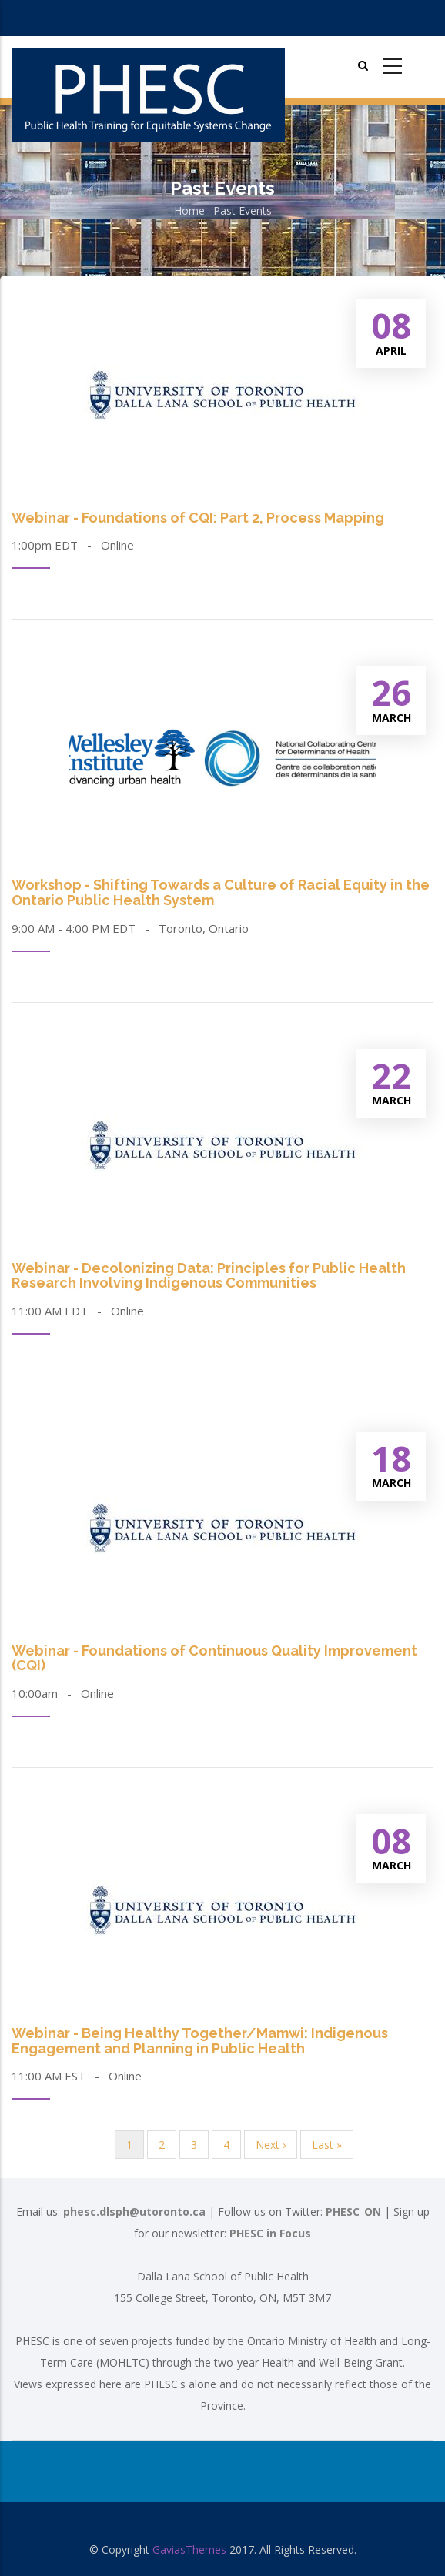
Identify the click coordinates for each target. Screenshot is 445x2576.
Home (189, 210)
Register (402, 18)
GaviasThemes (189, 2549)
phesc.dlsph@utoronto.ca (134, 2211)
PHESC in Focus (270, 2233)
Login (351, 18)
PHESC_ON (353, 2211)
